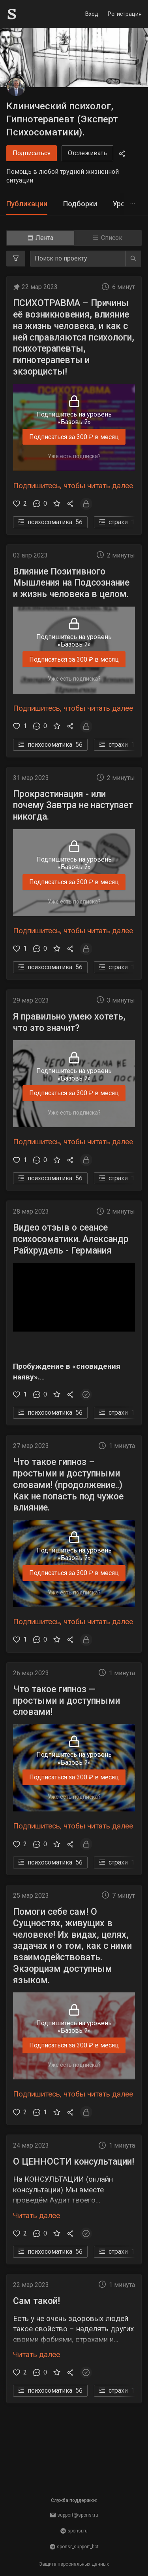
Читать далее (36, 2215)
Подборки (80, 204)
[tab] (26, 204)
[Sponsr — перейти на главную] (29, 14)
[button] (74, 1323)
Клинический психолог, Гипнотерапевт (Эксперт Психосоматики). (62, 119)
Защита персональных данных (74, 2564)
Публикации (26, 204)
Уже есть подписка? (74, 456)
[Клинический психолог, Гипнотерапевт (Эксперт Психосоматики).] (16, 87)
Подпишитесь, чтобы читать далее (73, 485)
